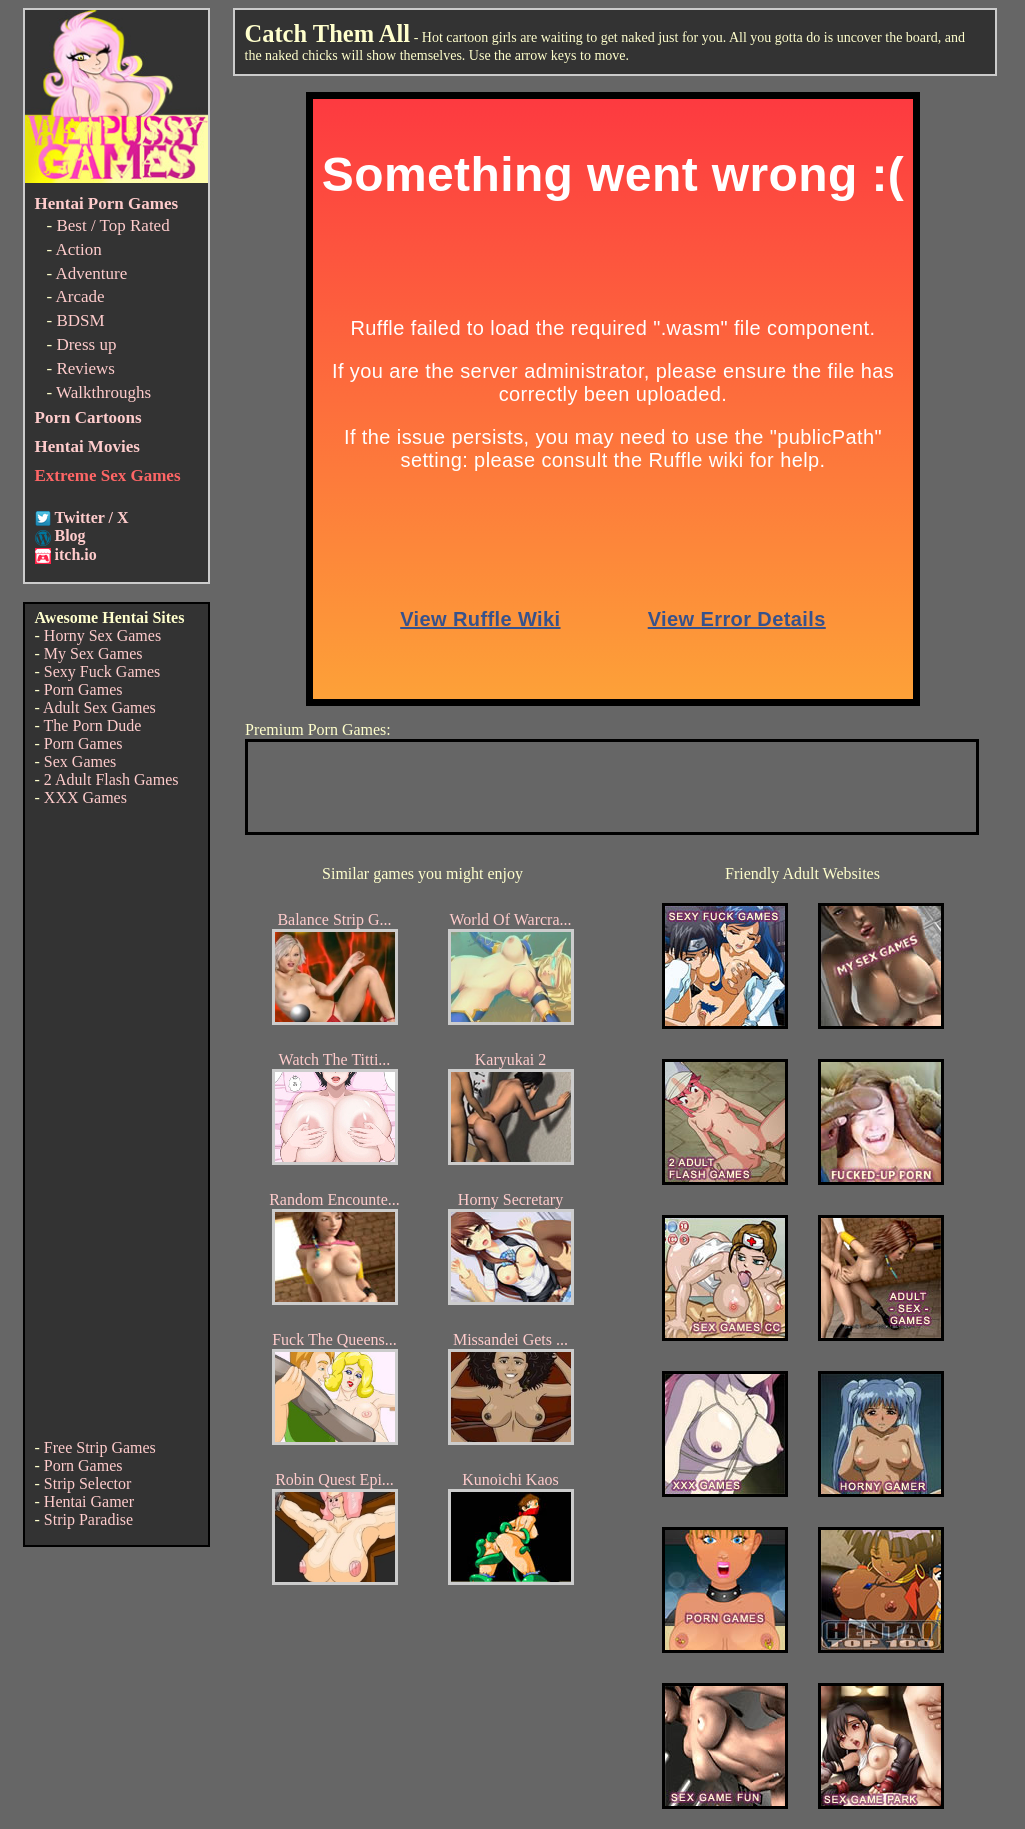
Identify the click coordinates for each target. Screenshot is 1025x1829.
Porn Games (83, 689)
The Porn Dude (93, 725)
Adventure (91, 273)
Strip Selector (88, 1483)
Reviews (85, 368)
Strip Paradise (88, 1519)
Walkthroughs (103, 392)
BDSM (80, 320)
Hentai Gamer (89, 1501)
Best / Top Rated (112, 225)
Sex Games (80, 761)
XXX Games (85, 797)
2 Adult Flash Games (111, 779)
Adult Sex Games (99, 707)
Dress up (86, 344)
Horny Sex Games (102, 635)
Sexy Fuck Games (102, 671)
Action (78, 249)
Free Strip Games (100, 1447)
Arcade (79, 296)
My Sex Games (93, 653)
